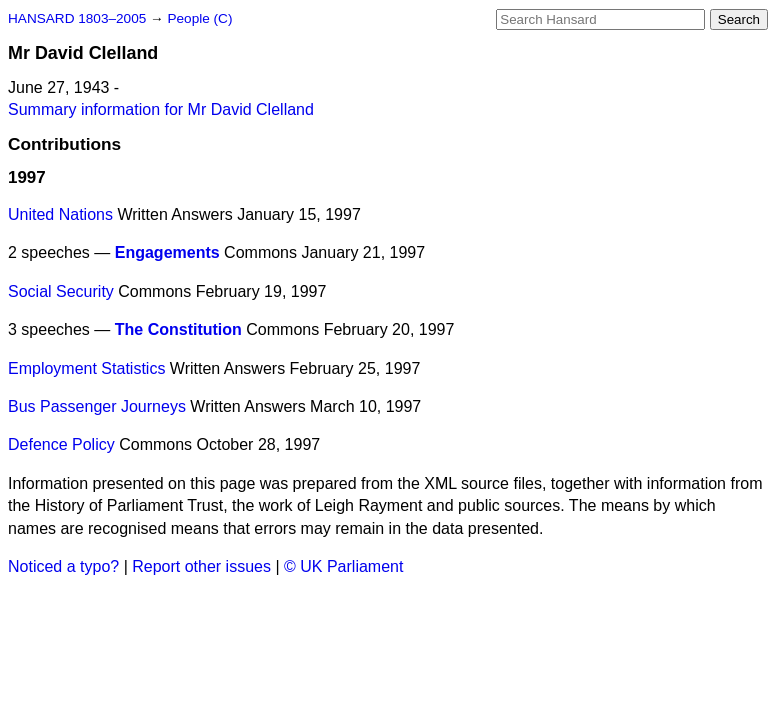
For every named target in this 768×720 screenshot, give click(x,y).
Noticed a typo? (63, 566)
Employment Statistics (86, 368)
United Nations (60, 214)
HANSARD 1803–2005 (77, 18)
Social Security (61, 291)
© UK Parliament (343, 566)
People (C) (199, 18)
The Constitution (178, 329)
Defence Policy (61, 444)
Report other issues (201, 566)
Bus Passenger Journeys (97, 406)
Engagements (167, 252)
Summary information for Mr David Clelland (161, 109)
